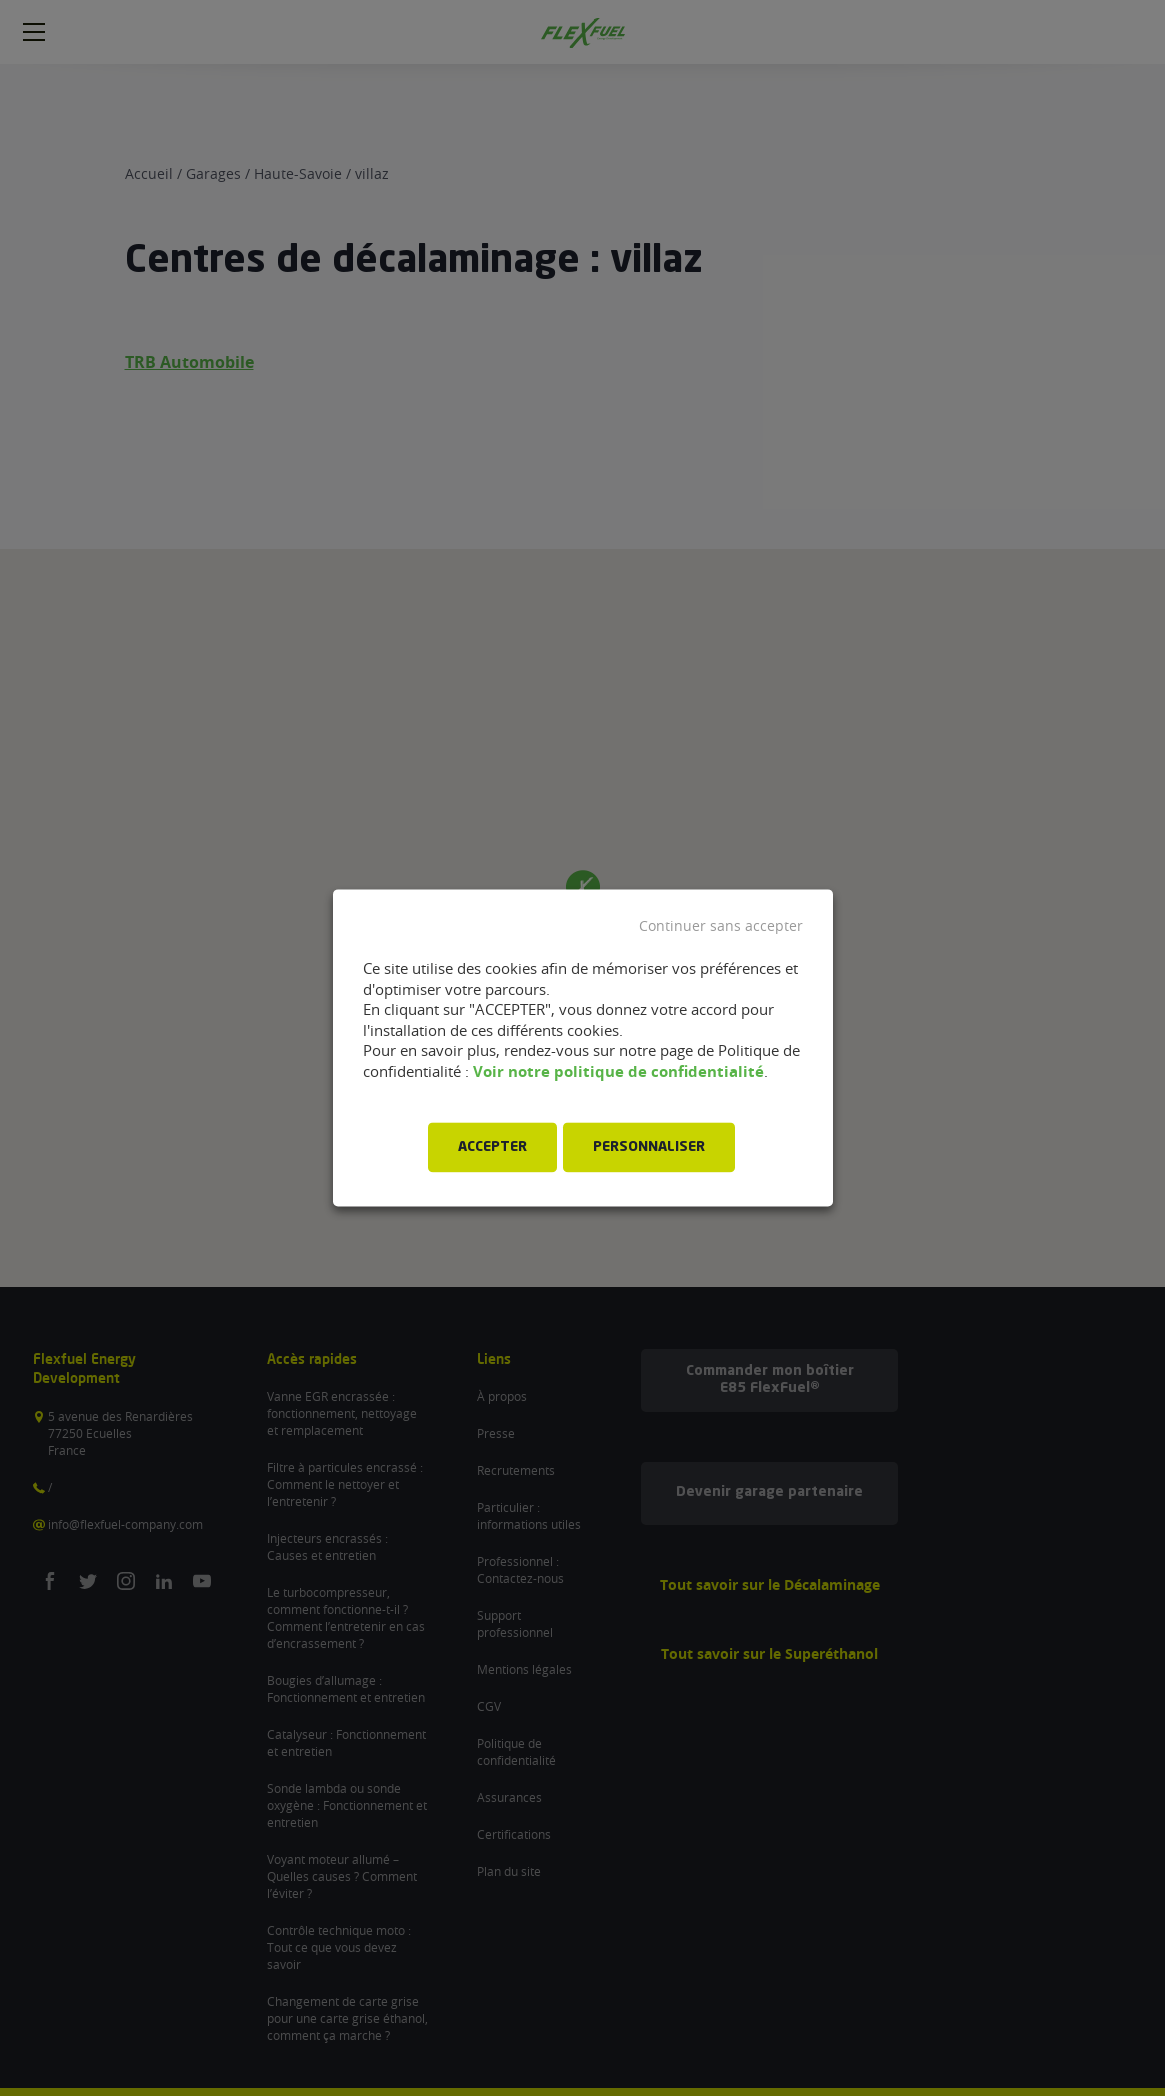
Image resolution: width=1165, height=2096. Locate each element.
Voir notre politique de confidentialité (618, 1071)
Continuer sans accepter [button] (721, 926)
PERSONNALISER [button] (649, 1148)
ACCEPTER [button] (492, 1148)
